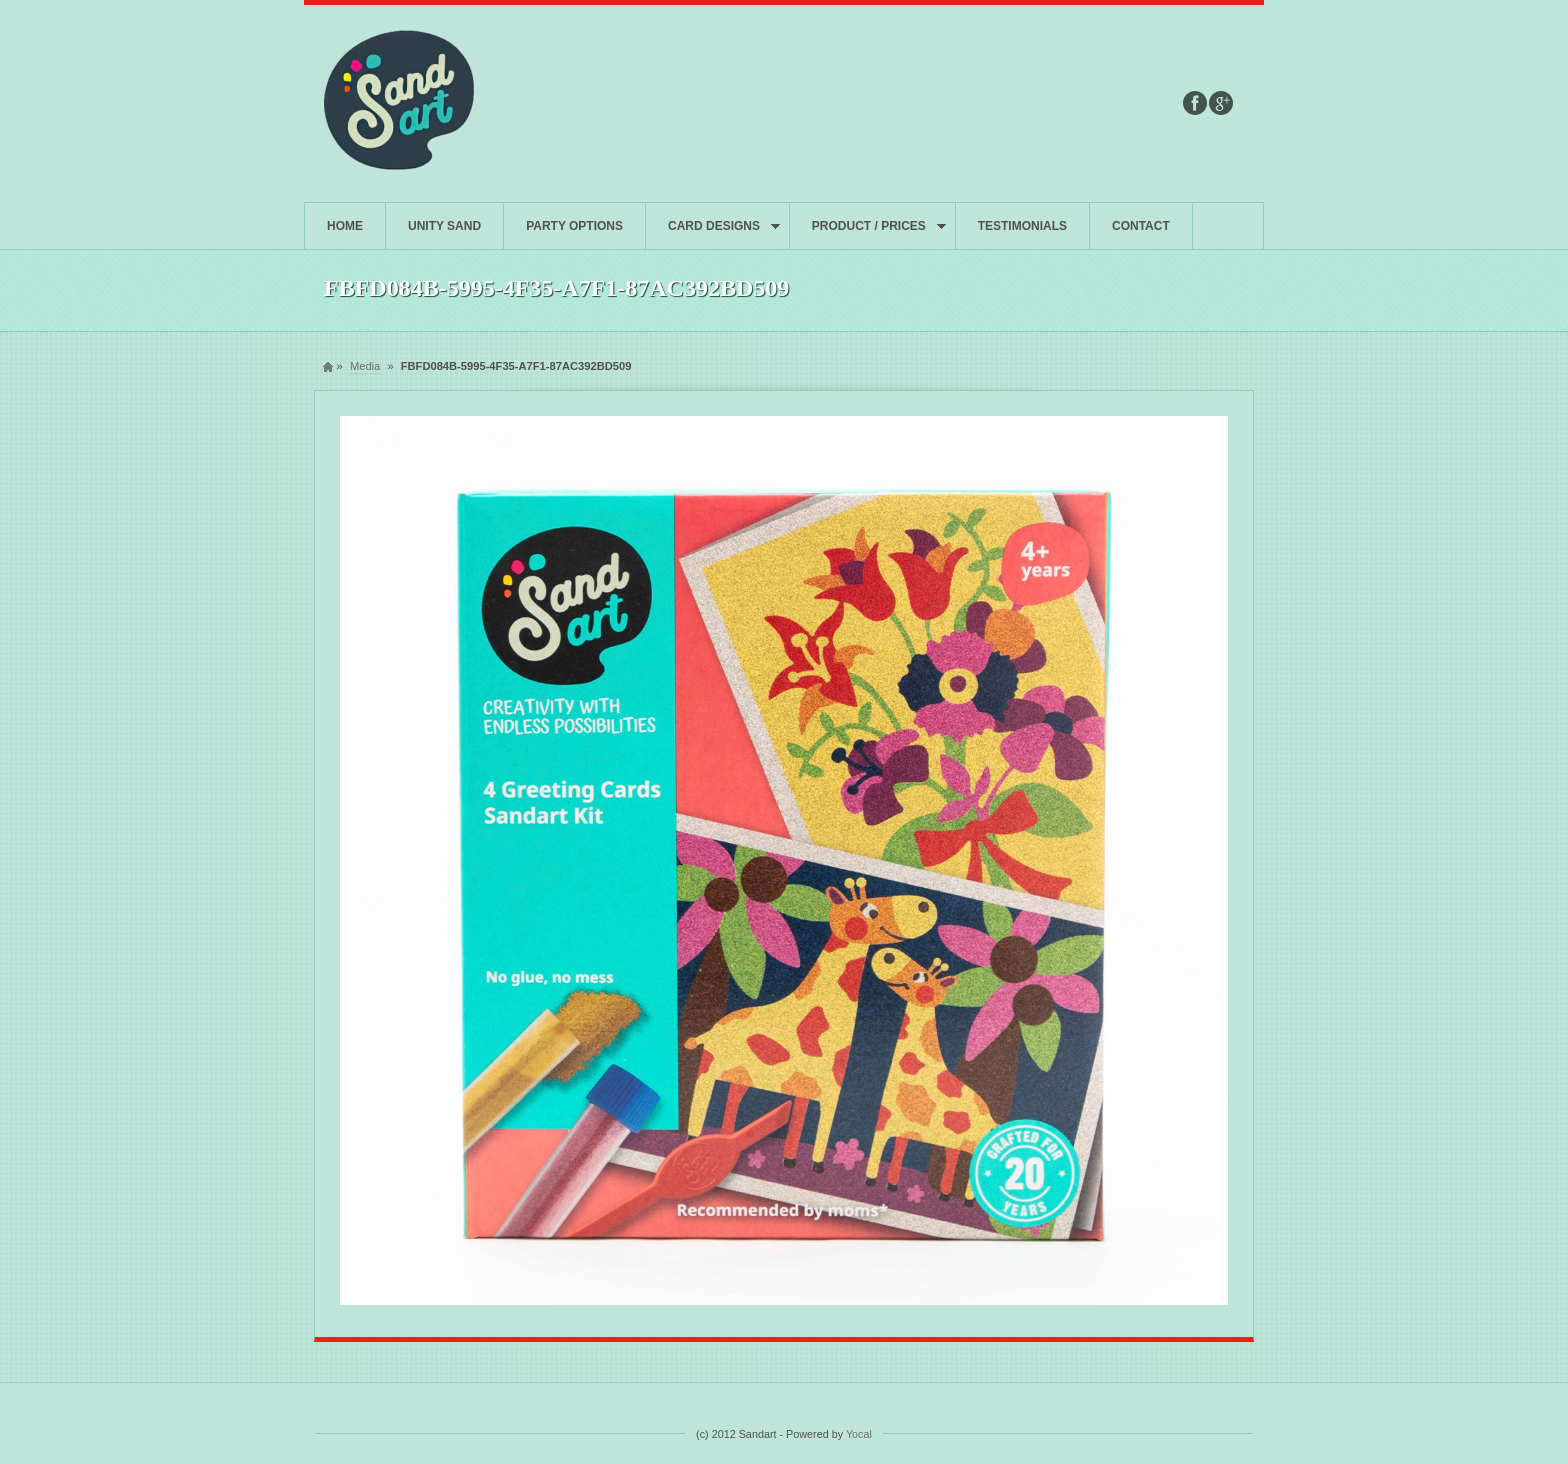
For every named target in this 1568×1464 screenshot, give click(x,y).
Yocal (859, 1434)
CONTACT (1141, 226)
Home (328, 366)
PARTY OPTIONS (574, 226)
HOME (345, 226)
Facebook (1195, 103)
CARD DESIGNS (713, 234)
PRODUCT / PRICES (868, 234)
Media (365, 366)
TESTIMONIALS (1022, 226)
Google (1221, 103)
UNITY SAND (444, 226)
